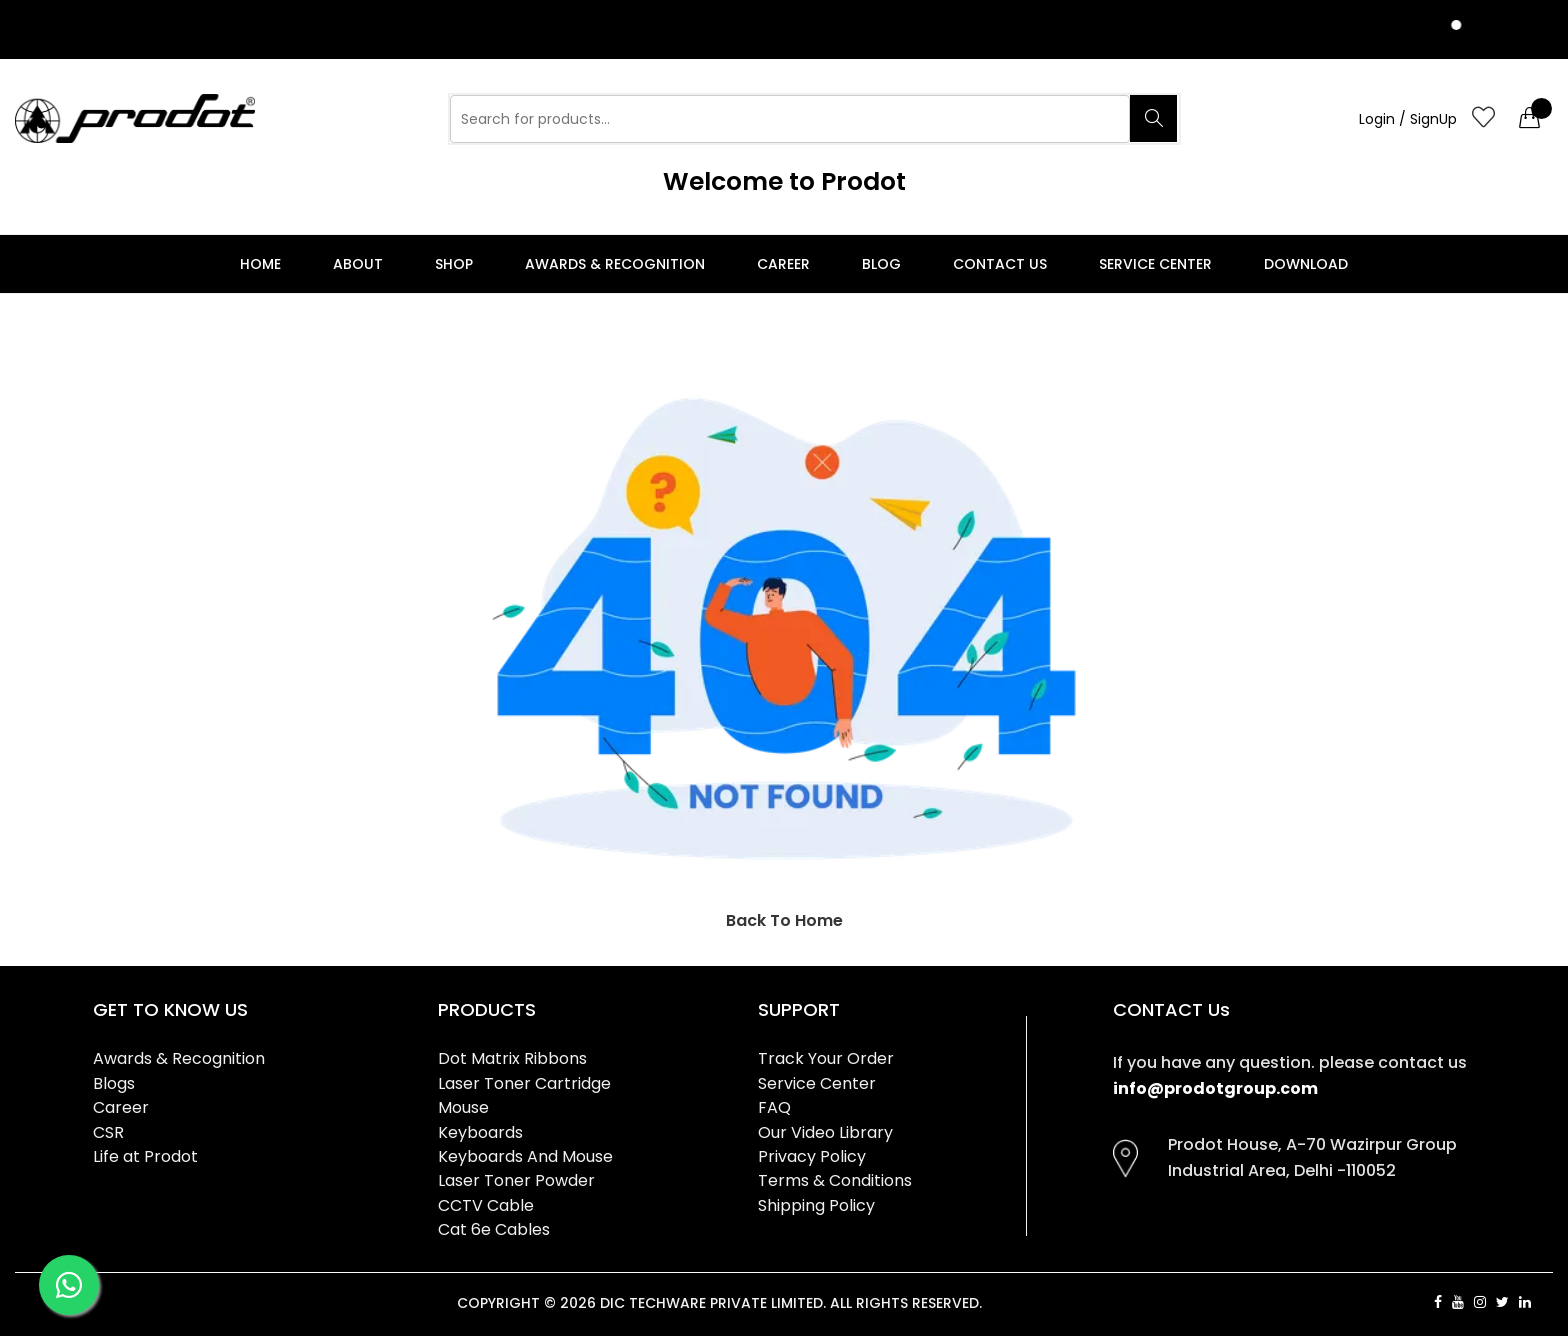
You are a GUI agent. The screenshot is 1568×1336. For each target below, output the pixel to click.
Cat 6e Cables (494, 1229)
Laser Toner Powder (516, 1180)
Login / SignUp (1408, 119)
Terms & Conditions (835, 1180)
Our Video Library (825, 1132)
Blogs (114, 1083)
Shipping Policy (816, 1205)
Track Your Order (826, 1058)
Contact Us (1000, 264)
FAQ (774, 1107)
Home (260, 264)
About (358, 264)
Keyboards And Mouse (525, 1156)
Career (783, 264)
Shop (454, 264)
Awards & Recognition (615, 264)
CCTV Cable (486, 1205)
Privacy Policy (812, 1156)
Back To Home (784, 920)
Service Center (1155, 264)
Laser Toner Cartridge (524, 1083)
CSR (108, 1132)
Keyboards (480, 1132)
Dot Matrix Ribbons (512, 1058)
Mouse (463, 1107)
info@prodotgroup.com (1215, 1088)
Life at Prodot (145, 1156)
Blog (881, 264)
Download (1306, 264)
